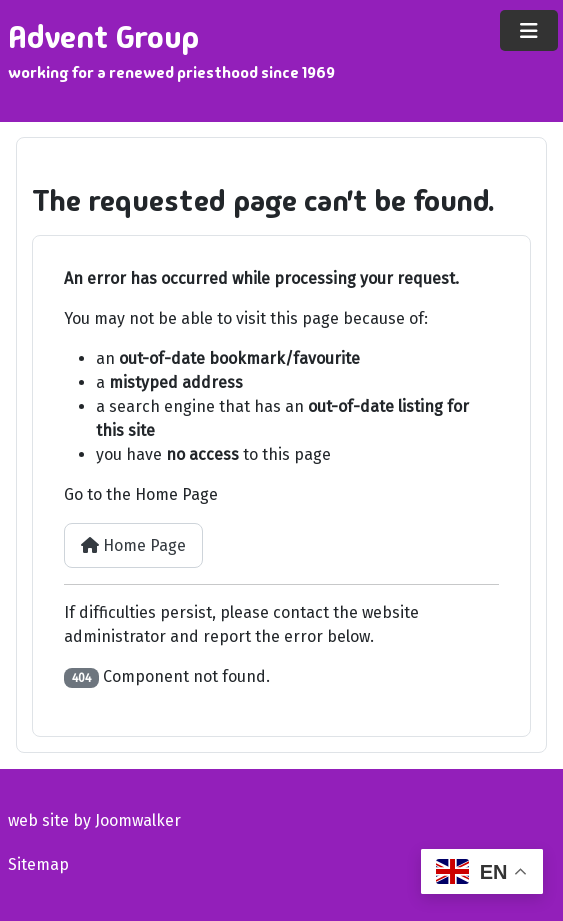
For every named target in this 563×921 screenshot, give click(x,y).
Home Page (133, 545)
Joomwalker (138, 820)
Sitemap (38, 864)
